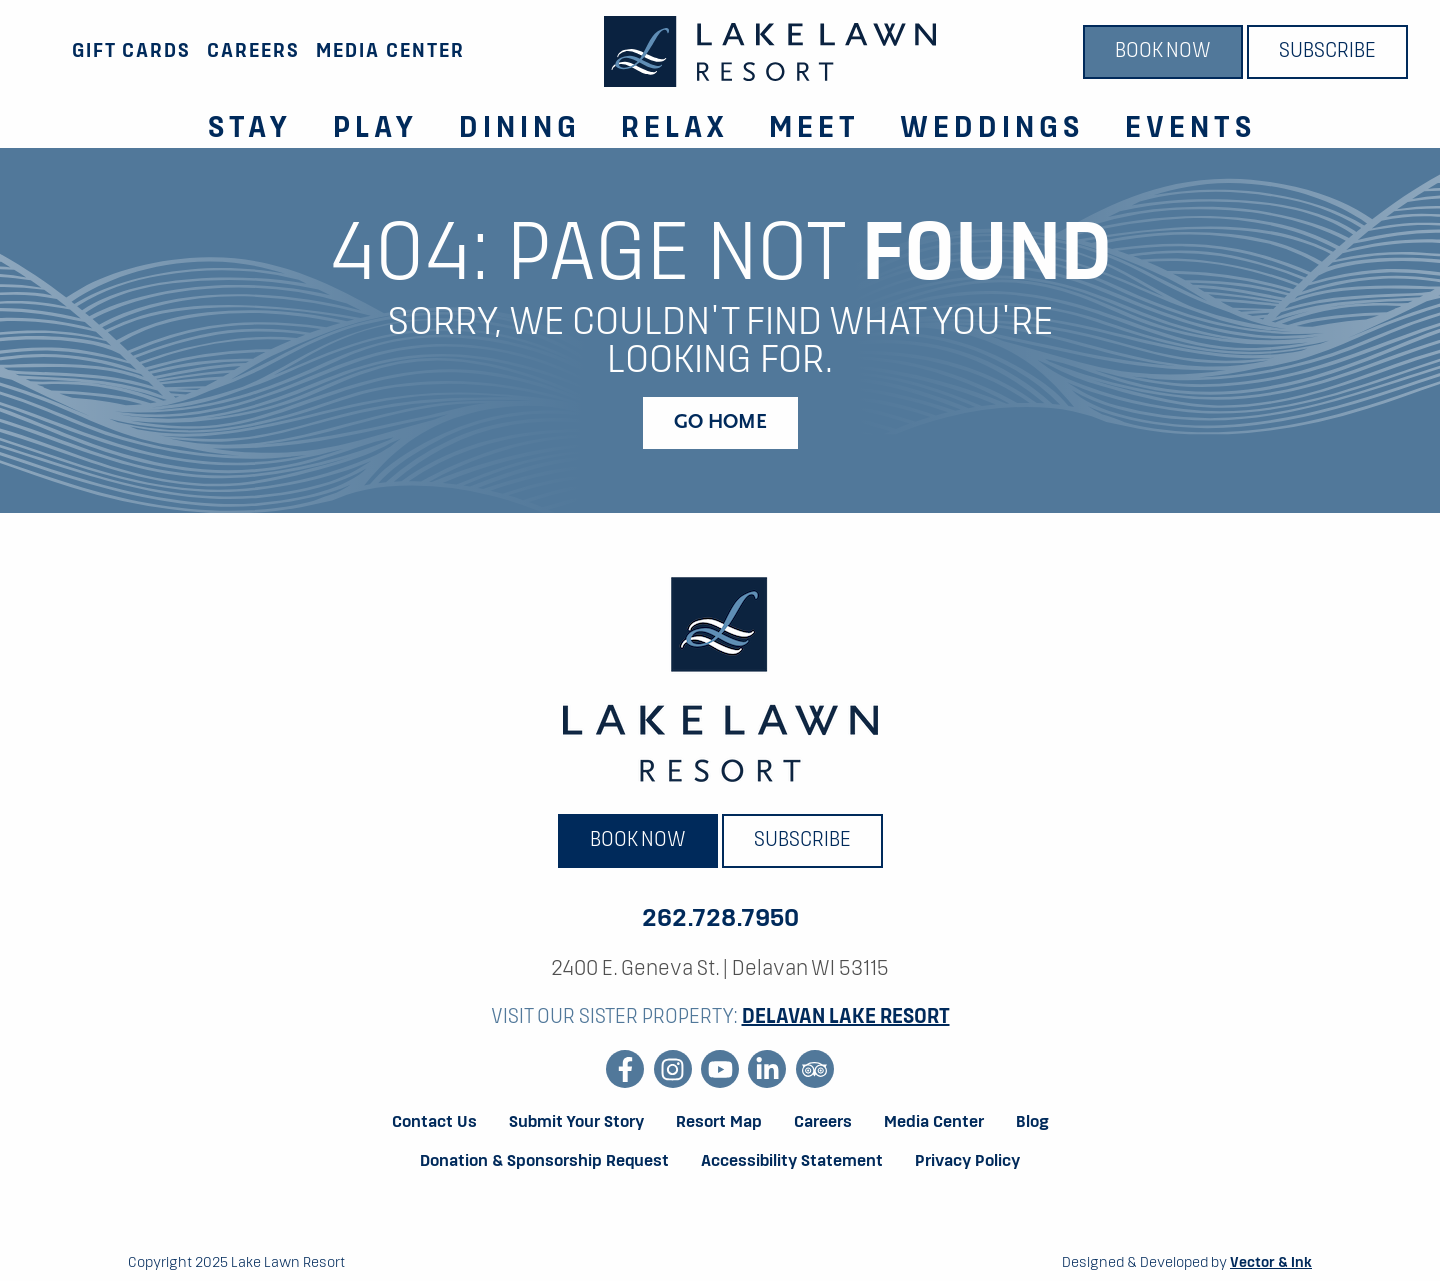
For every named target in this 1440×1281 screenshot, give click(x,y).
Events (1191, 129)
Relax (675, 129)
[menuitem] (238, 117)
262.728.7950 (720, 919)
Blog (1032, 1123)
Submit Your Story (576, 1123)
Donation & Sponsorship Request (544, 1162)
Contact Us (434, 1123)
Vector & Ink (1271, 1263)
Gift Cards (131, 51)
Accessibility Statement (792, 1162)
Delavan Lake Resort (846, 1018)
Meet (814, 129)
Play (376, 129)
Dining (520, 129)
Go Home (720, 423)
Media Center (390, 51)
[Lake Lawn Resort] (770, 51)
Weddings (992, 129)
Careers (253, 51)
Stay (250, 129)
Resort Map (719, 1123)
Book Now (1163, 52)
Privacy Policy (967, 1162)
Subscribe (1327, 52)
